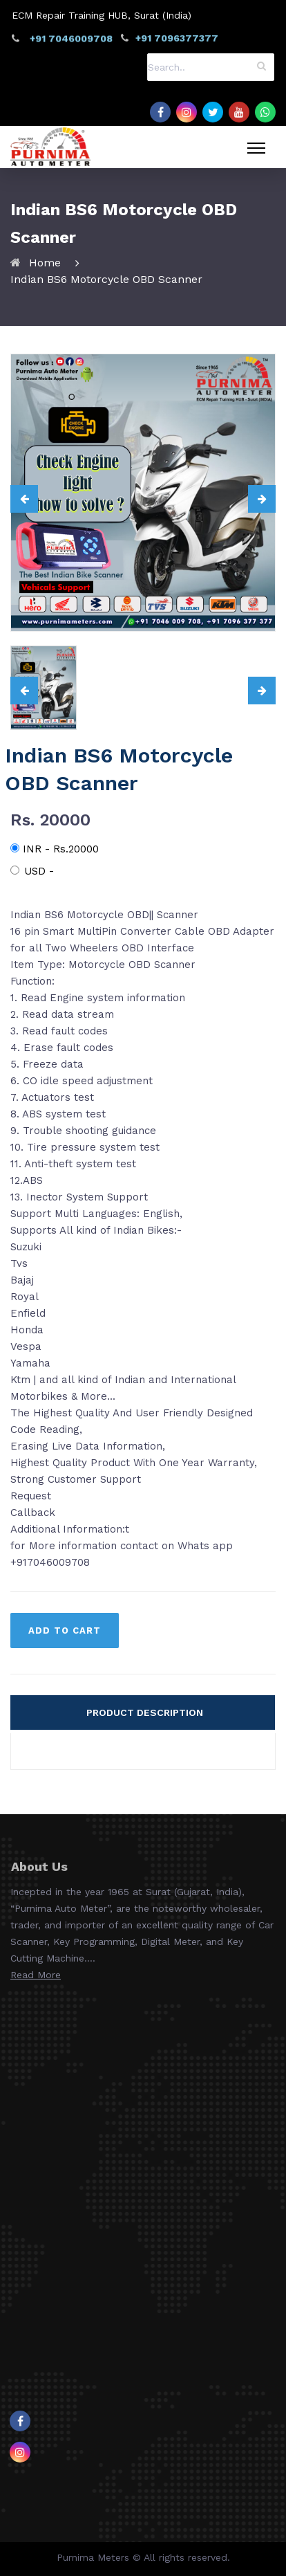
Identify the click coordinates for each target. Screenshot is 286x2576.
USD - (32, 871)
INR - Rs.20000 (54, 849)
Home (45, 262)
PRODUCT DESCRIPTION (144, 1712)
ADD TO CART (64, 1630)
